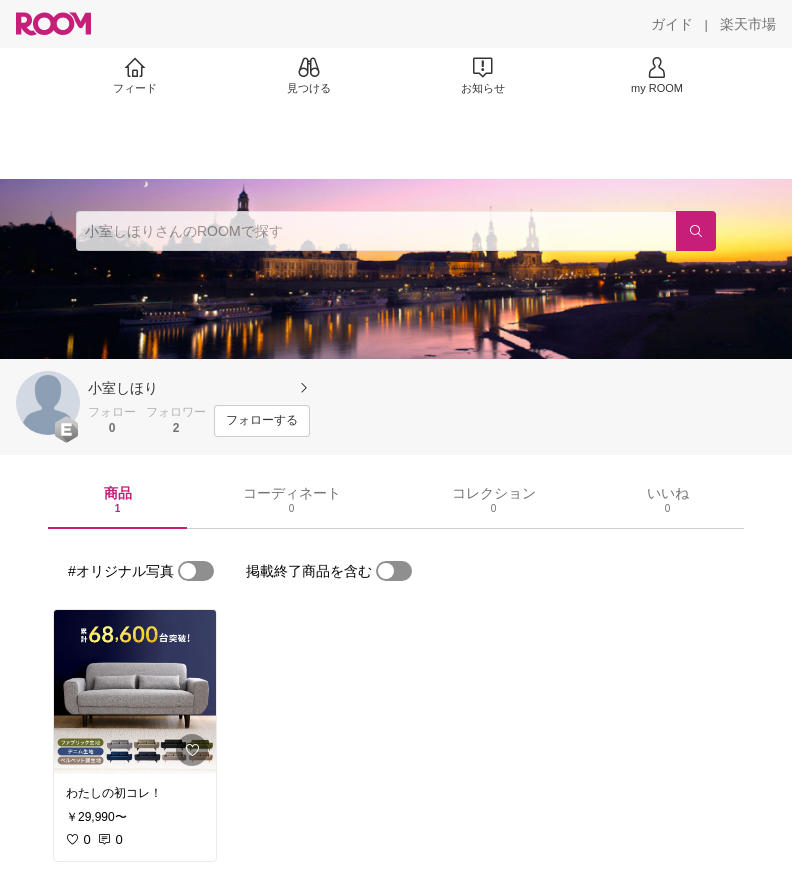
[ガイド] (672, 24)
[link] (135, 692)
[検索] (696, 231)
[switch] (196, 571)
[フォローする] (262, 421)
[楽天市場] (748, 24)
